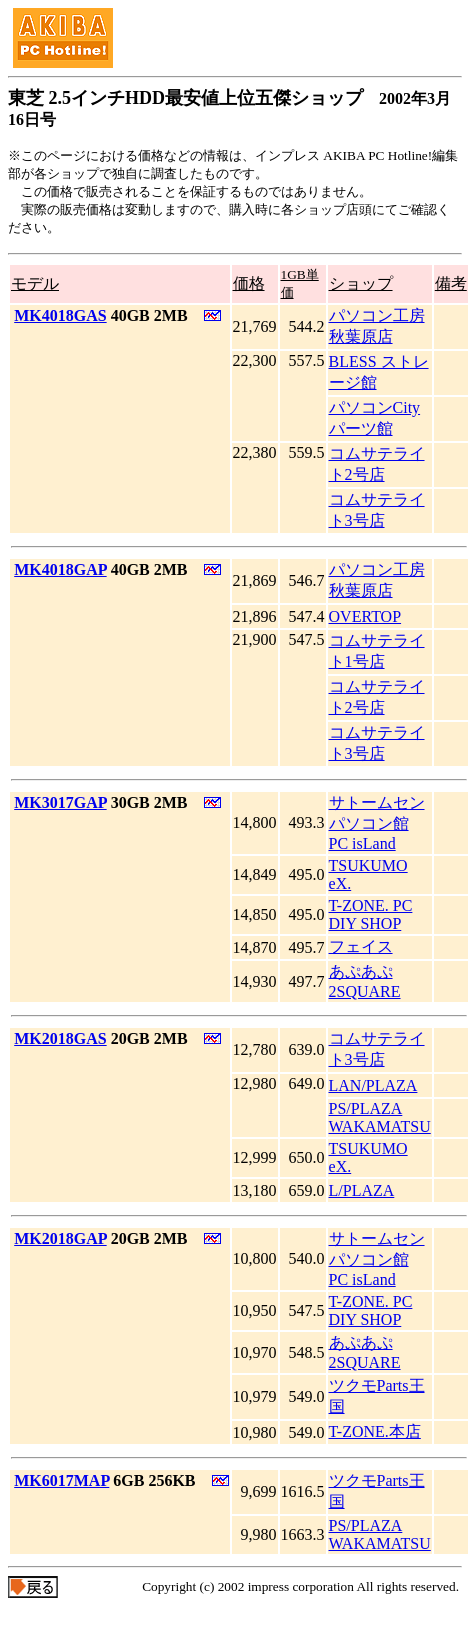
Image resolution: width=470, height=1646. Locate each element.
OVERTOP (365, 616)
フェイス (361, 946)
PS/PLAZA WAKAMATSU (380, 1117)
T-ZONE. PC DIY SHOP (371, 914)
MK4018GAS (60, 315)
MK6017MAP (61, 1480)
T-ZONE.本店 (375, 1431)
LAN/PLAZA (373, 1085)
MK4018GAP (60, 569)
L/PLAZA (362, 1190)
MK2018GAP (60, 1238)
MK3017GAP (60, 802)
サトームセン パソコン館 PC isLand (377, 823)
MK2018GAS (60, 1038)
